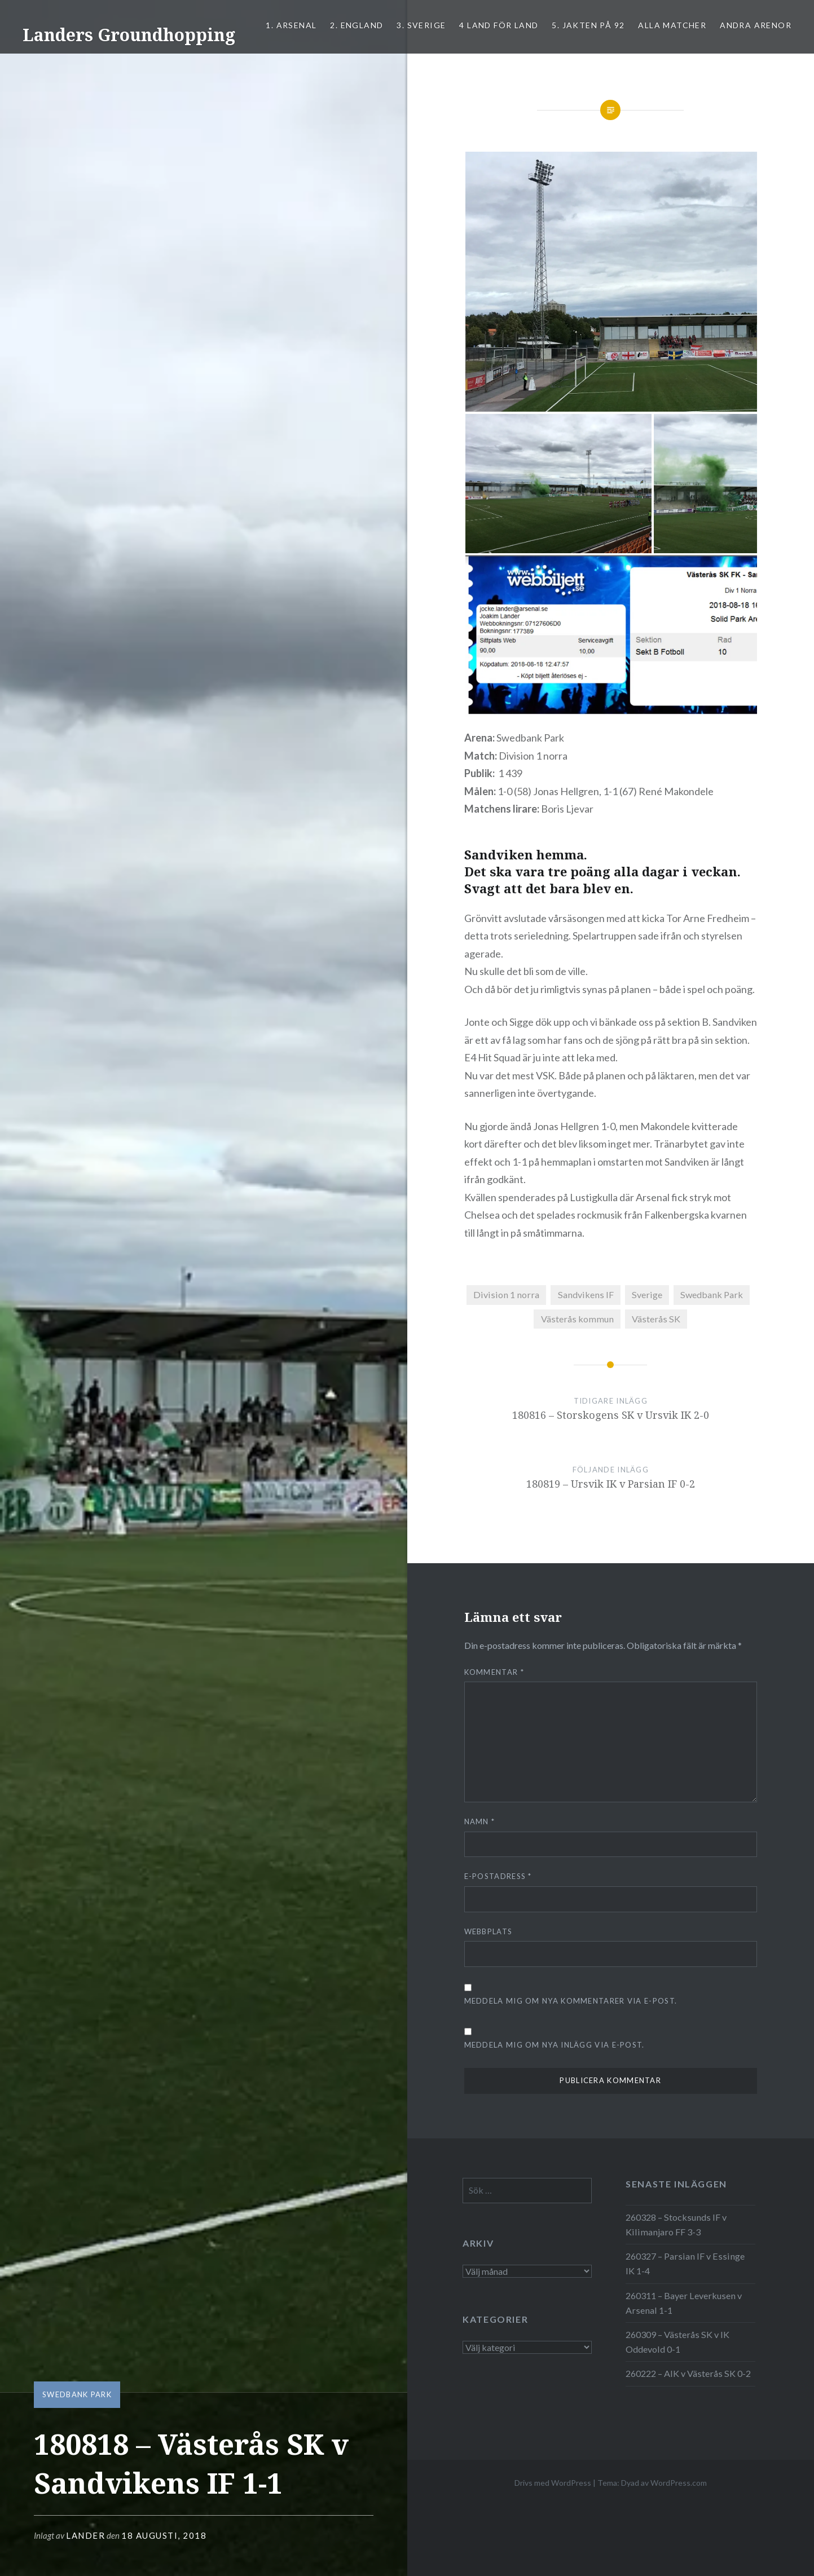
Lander (85, 2535)
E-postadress (498, 1876)
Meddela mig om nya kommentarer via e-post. (570, 2000)
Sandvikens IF (586, 1294)
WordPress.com (678, 2482)
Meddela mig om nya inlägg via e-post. (554, 2044)
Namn (479, 1821)
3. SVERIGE (421, 25)
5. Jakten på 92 (588, 25)
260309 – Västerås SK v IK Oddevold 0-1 (677, 2341)
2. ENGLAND (356, 25)
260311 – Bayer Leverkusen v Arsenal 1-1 (684, 2302)
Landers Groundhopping (129, 34)
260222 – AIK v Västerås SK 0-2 (688, 2373)
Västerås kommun (577, 1318)
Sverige (647, 1294)
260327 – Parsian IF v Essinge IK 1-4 (685, 2263)
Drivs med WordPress (552, 2482)
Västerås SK (656, 1318)
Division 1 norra (506, 1294)
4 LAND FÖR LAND (498, 25)
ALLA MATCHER (672, 25)
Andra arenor (755, 25)
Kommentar (494, 1672)
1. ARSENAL (291, 25)
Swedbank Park (77, 2394)
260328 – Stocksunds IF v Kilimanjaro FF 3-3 (676, 2224)
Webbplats (488, 1931)
